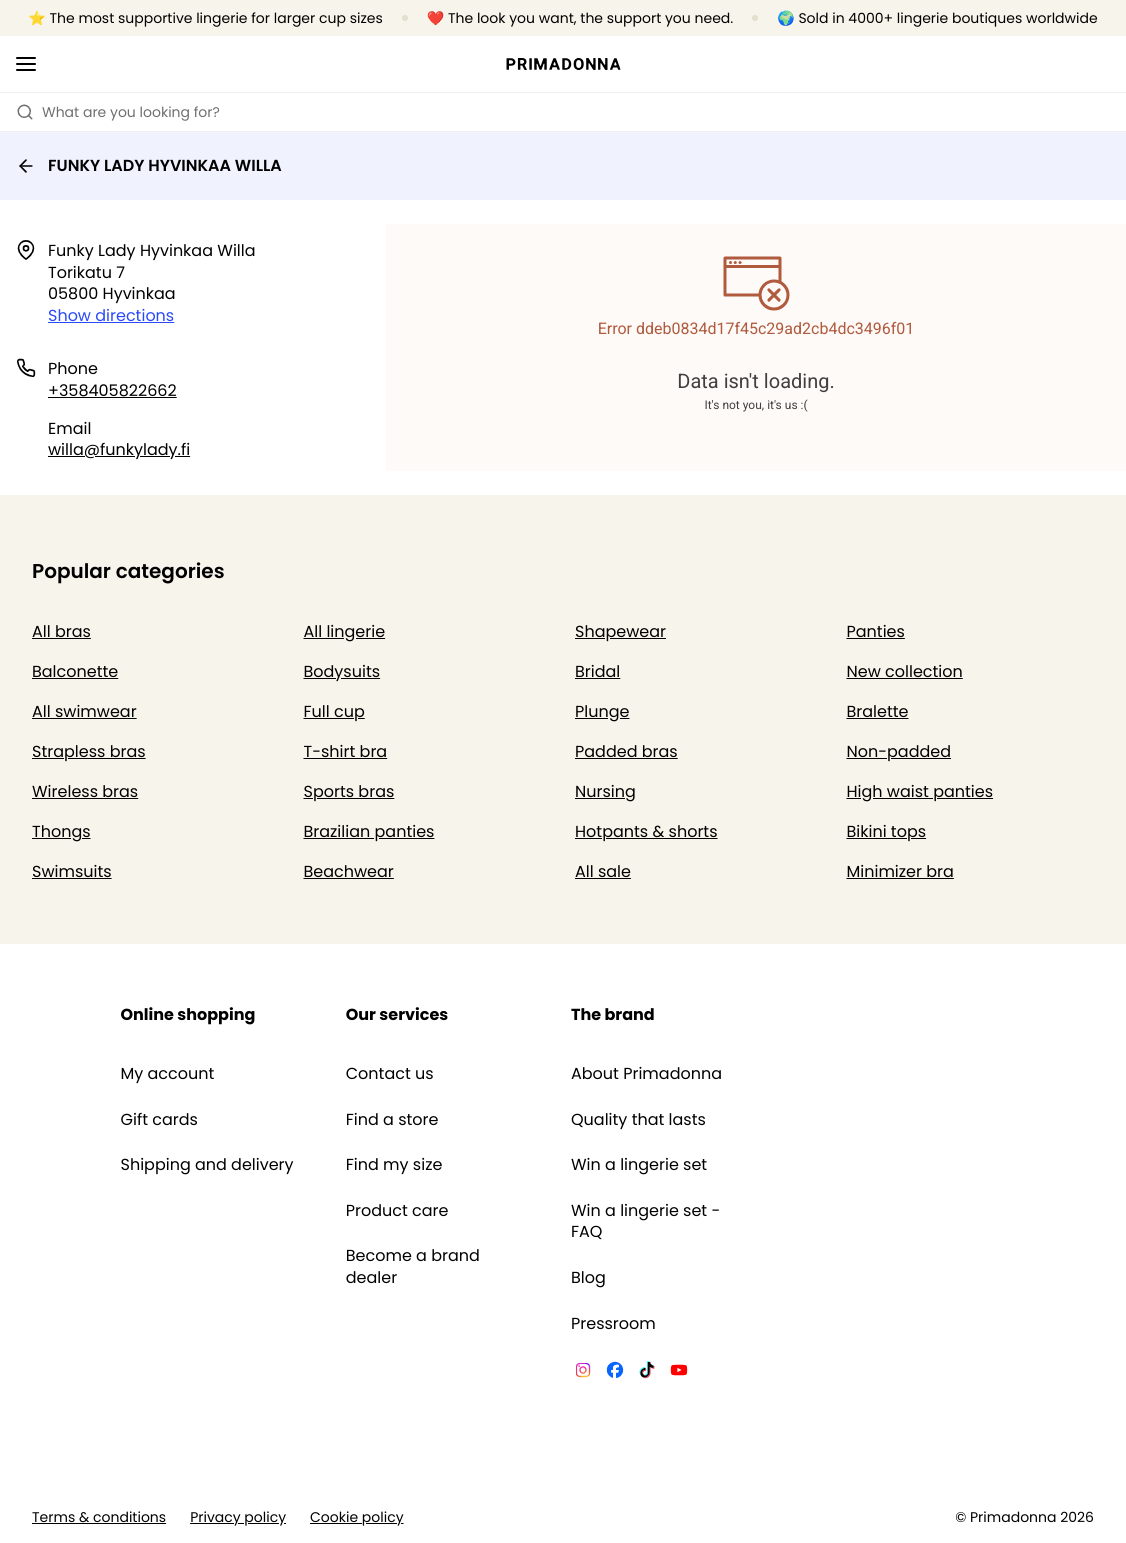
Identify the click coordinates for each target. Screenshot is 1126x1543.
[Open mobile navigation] (26, 64)
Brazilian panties (369, 831)
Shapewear (620, 631)
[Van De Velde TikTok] (647, 1373)
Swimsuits (72, 871)
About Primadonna (646, 1074)
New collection (905, 671)
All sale (603, 871)
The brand (613, 1014)
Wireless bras (85, 791)
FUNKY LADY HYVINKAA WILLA (149, 165)
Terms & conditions (99, 1517)
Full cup (334, 711)
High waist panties (920, 791)
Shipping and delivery (207, 1165)
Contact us (390, 1074)
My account (168, 1074)
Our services (397, 1014)
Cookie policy (357, 1517)
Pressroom (613, 1324)
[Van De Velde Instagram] (583, 1373)
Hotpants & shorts (646, 831)
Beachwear (349, 871)
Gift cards (159, 1120)
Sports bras (349, 791)
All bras (61, 631)
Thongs (61, 831)
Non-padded (899, 751)
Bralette (878, 711)
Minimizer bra (900, 871)
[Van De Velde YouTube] (679, 1373)
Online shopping (188, 1014)
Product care (397, 1211)
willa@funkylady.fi (119, 449)
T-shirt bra (346, 751)
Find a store (392, 1120)
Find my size (394, 1165)
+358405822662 (112, 390)
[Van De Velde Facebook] (615, 1373)
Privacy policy (238, 1517)
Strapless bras (89, 751)
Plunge (602, 711)
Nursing (605, 791)
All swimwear (84, 711)
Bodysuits (342, 671)
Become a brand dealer (413, 1266)
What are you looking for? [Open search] (118, 112)
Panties (876, 631)
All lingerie (345, 631)
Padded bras (626, 751)
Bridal (597, 671)
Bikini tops (887, 831)
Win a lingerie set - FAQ (645, 1221)
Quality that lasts (638, 1120)
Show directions (111, 315)
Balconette (75, 671)
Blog (588, 1278)
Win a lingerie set (639, 1165)
